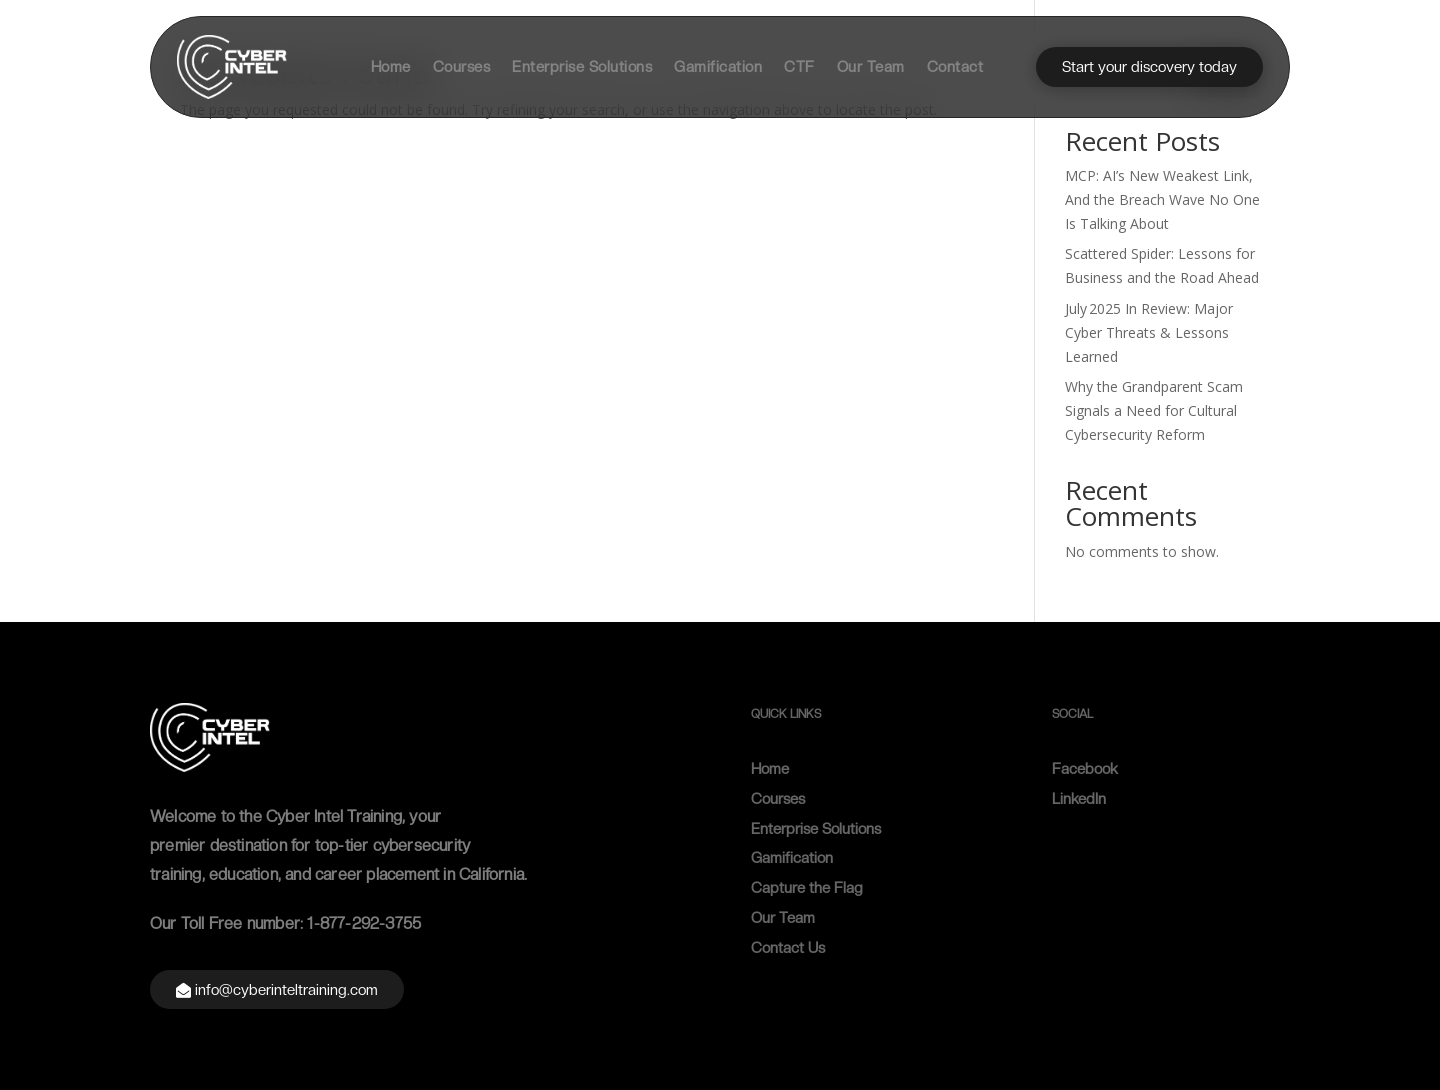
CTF (799, 67)
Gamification (718, 67)
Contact (955, 67)
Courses (462, 67)
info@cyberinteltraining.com (286, 990)
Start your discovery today (1149, 67)
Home (391, 67)
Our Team (871, 67)
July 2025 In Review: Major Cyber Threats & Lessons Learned (1149, 332)
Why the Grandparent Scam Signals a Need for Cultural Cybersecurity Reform (1154, 410)
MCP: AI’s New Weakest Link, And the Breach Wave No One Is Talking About (1162, 199)
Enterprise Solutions (582, 67)
